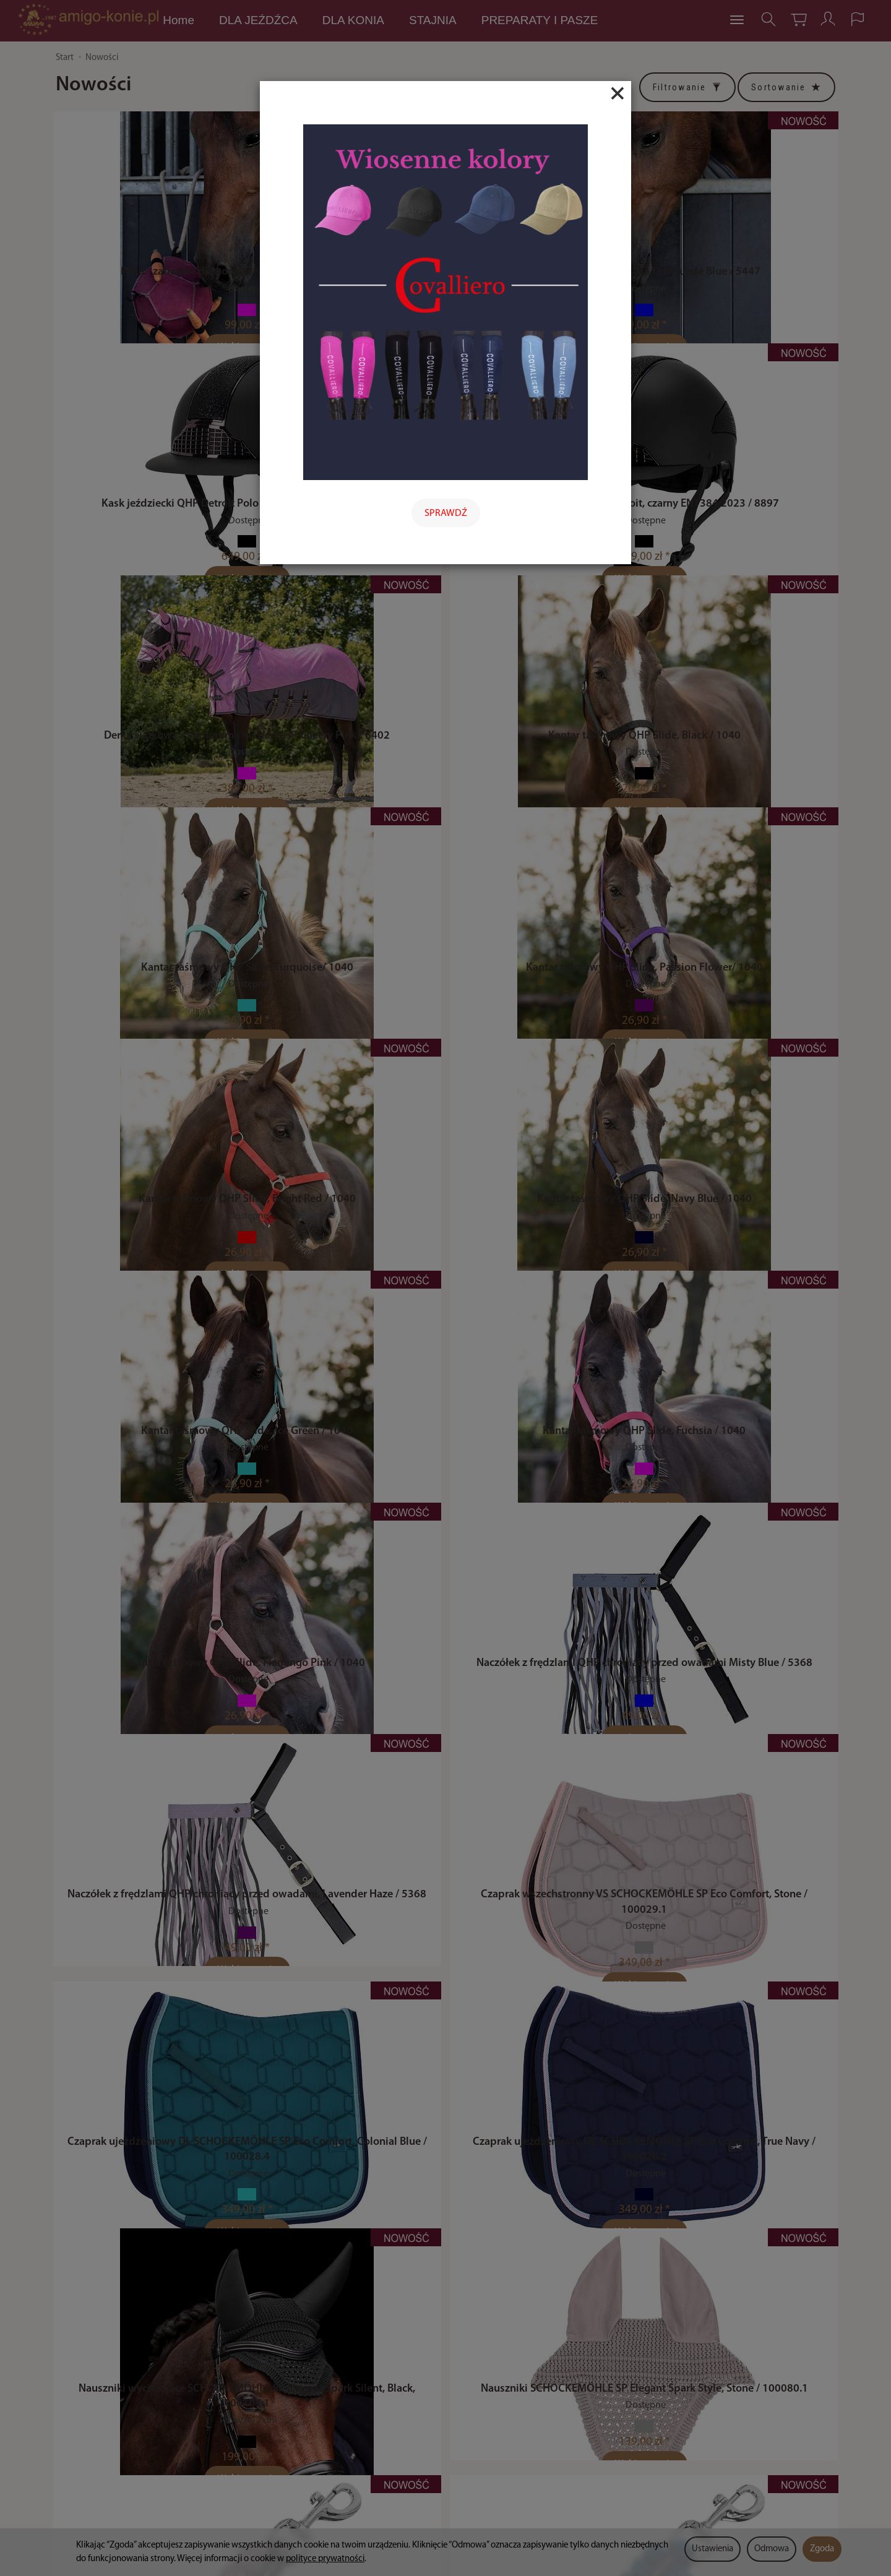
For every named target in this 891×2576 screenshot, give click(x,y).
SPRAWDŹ (445, 513)
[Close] (617, 93)
